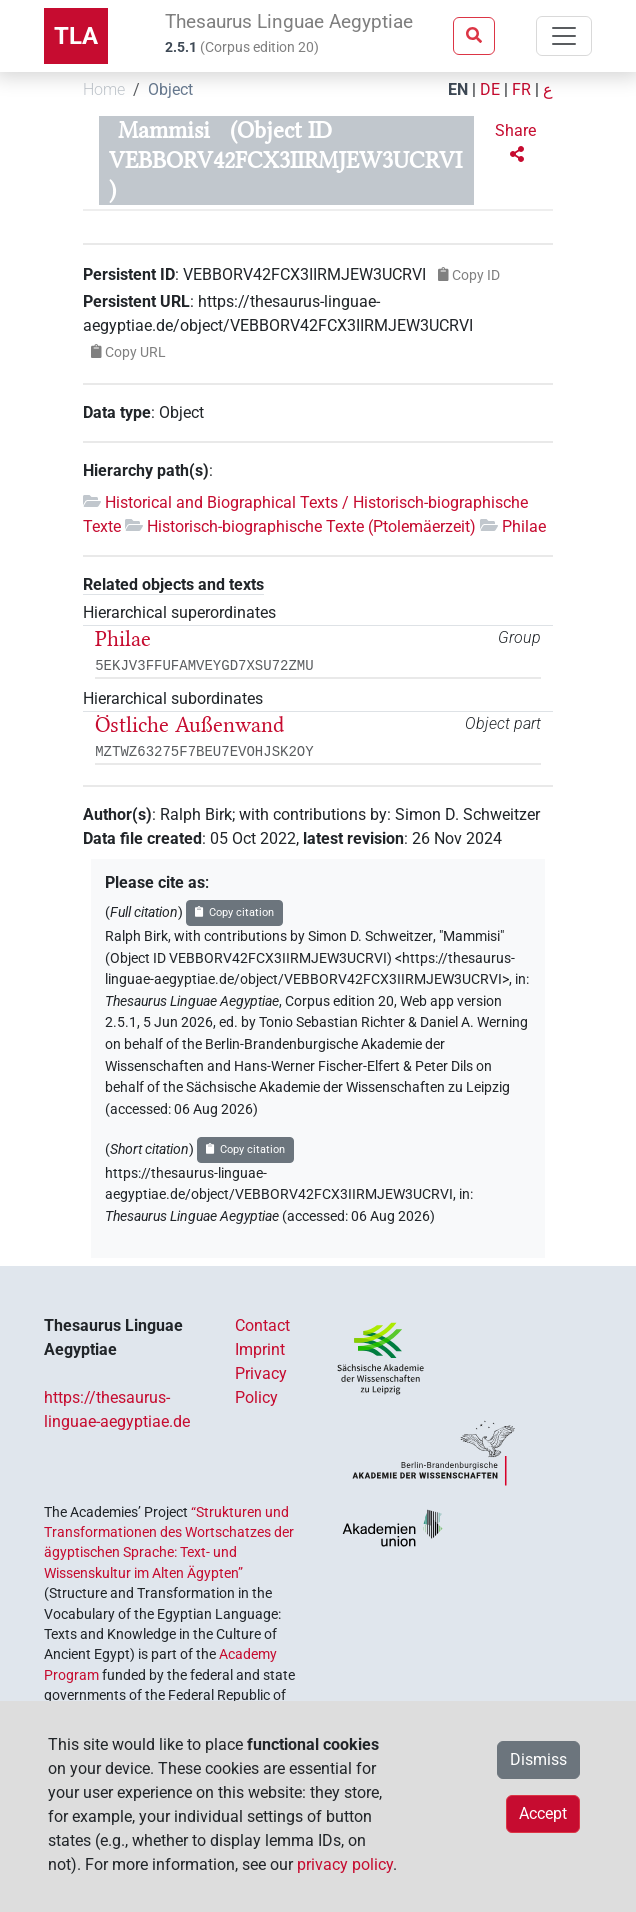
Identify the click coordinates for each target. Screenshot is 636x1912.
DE (490, 89)
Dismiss (538, 1759)
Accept (543, 1813)
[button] (517, 143)
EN (458, 89)
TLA (76, 36)
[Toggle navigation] (564, 36)
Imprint (260, 1349)
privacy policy (345, 1864)
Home (104, 89)
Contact (262, 1325)
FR (521, 89)
